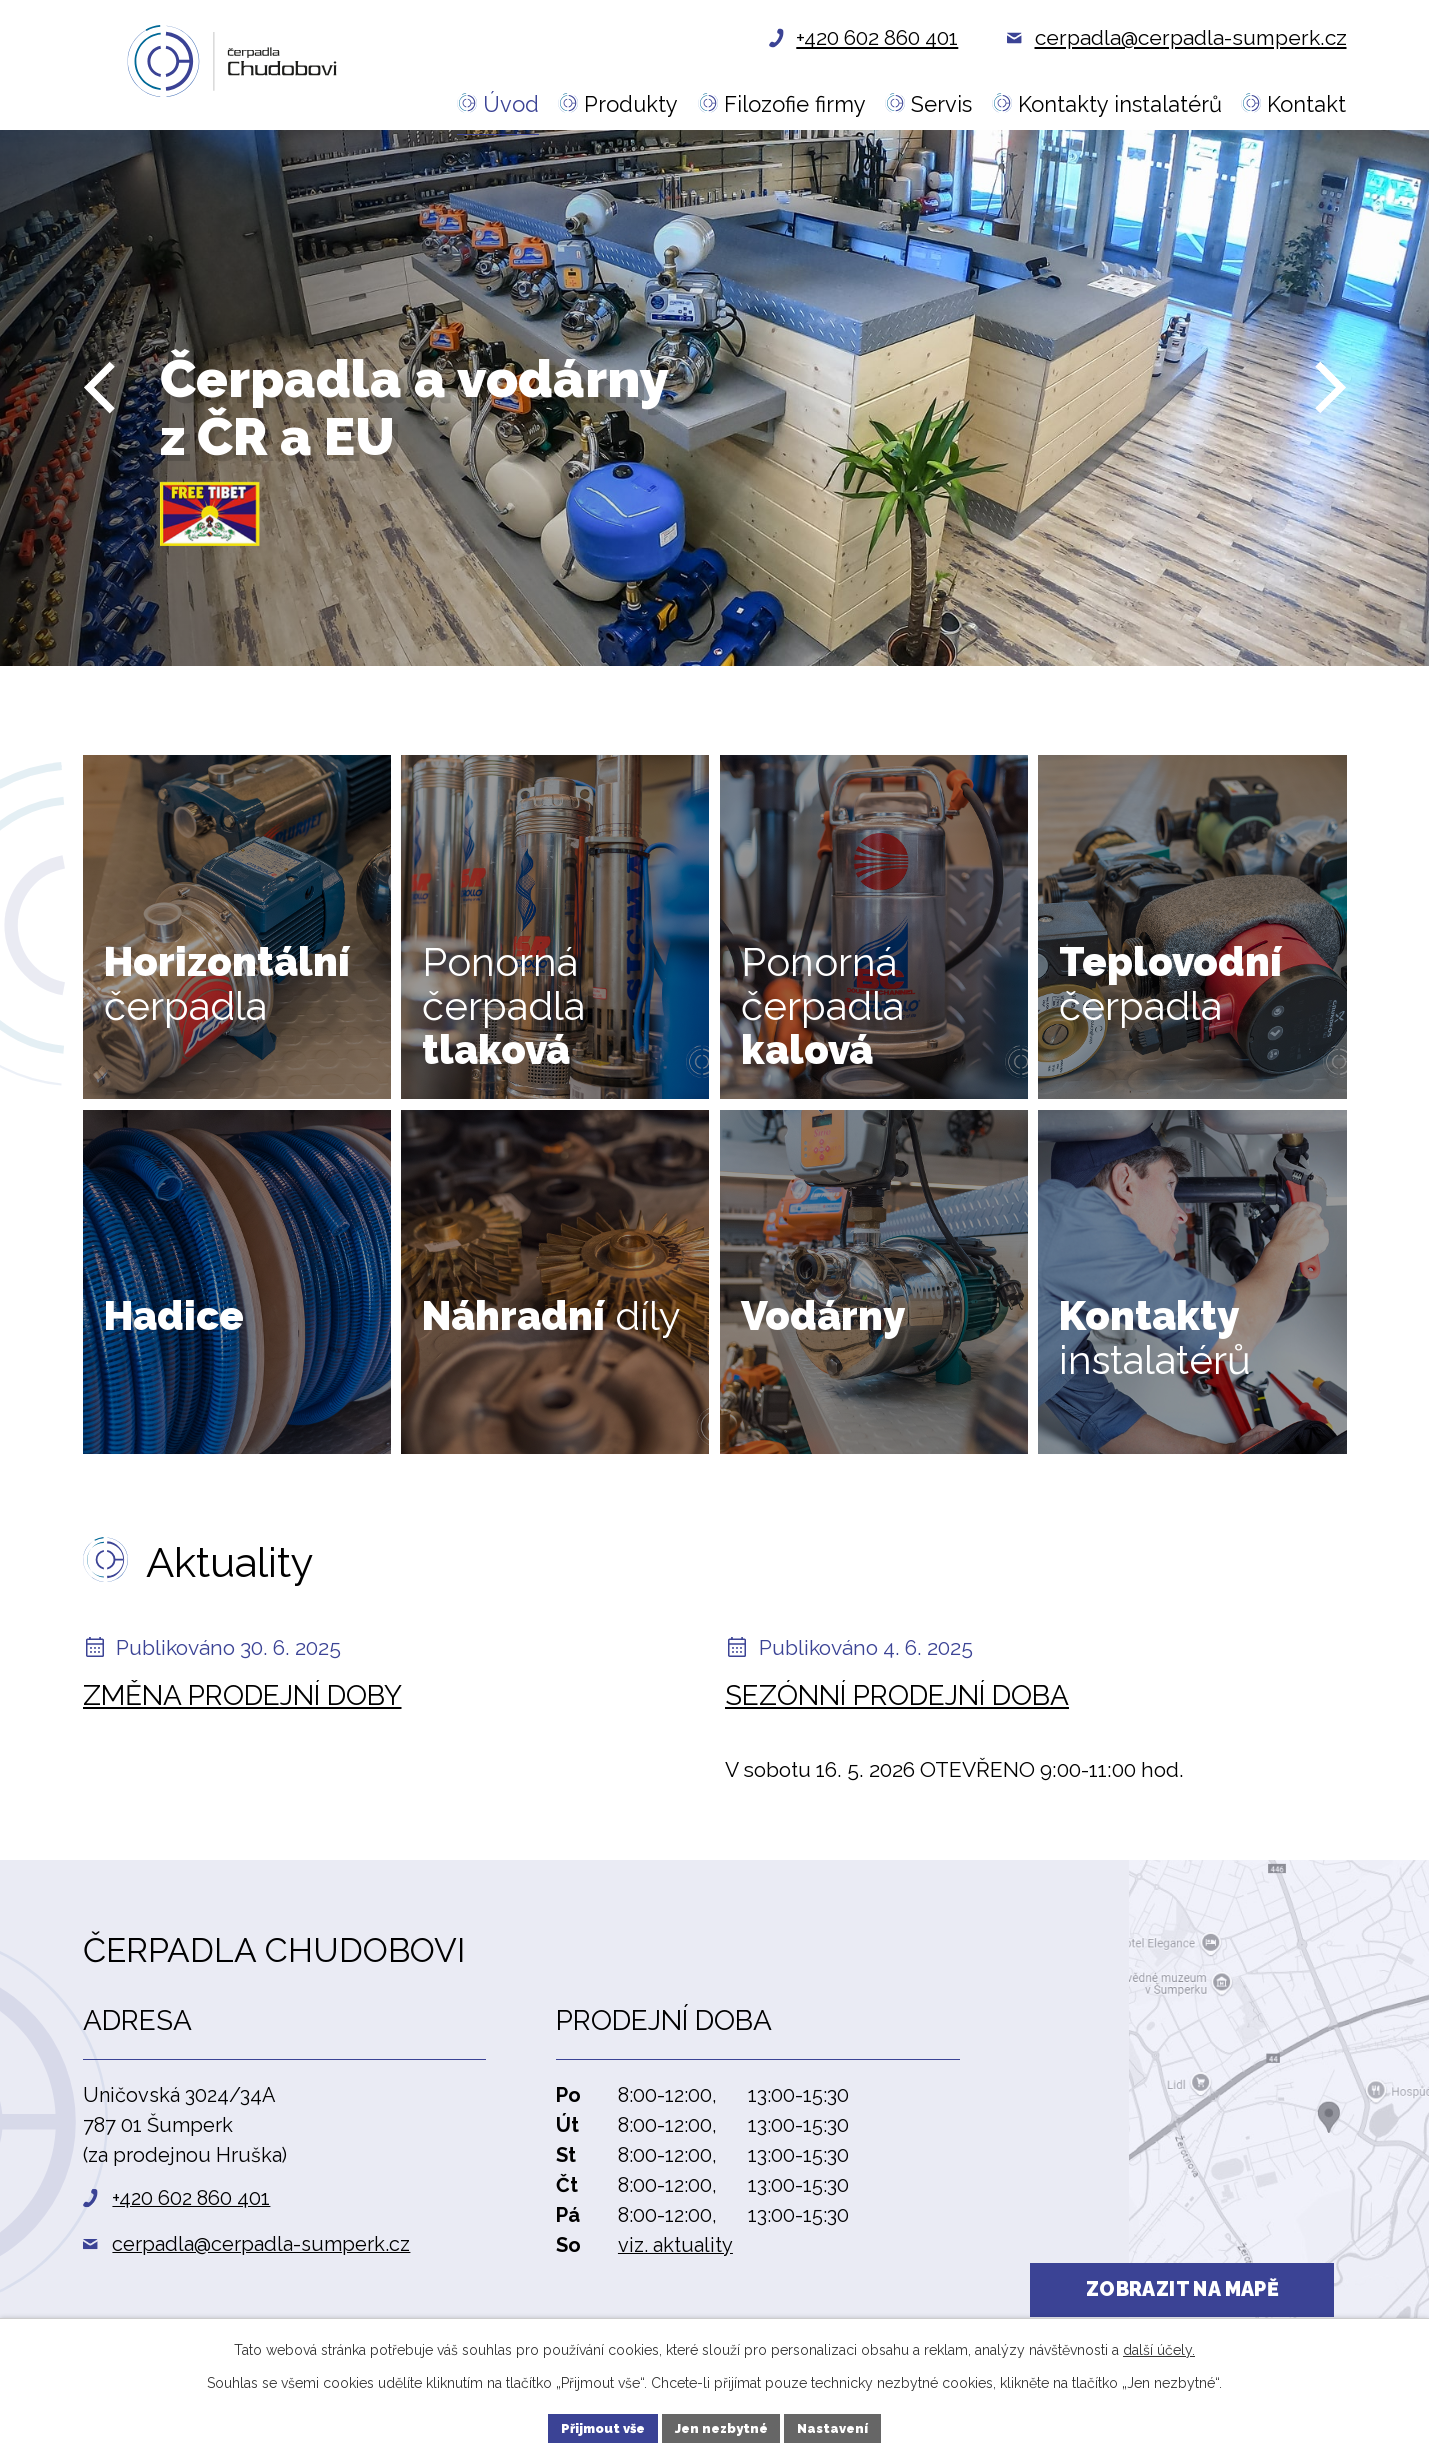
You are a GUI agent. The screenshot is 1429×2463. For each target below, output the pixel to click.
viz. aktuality (675, 2245)
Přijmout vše (594, 2426)
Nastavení (841, 2426)
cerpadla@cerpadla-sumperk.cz (261, 2244)
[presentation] (99, 418)
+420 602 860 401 (191, 2198)
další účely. (1159, 2346)
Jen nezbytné (721, 2426)
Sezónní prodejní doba (897, 1696)
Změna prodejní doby (242, 1696)
